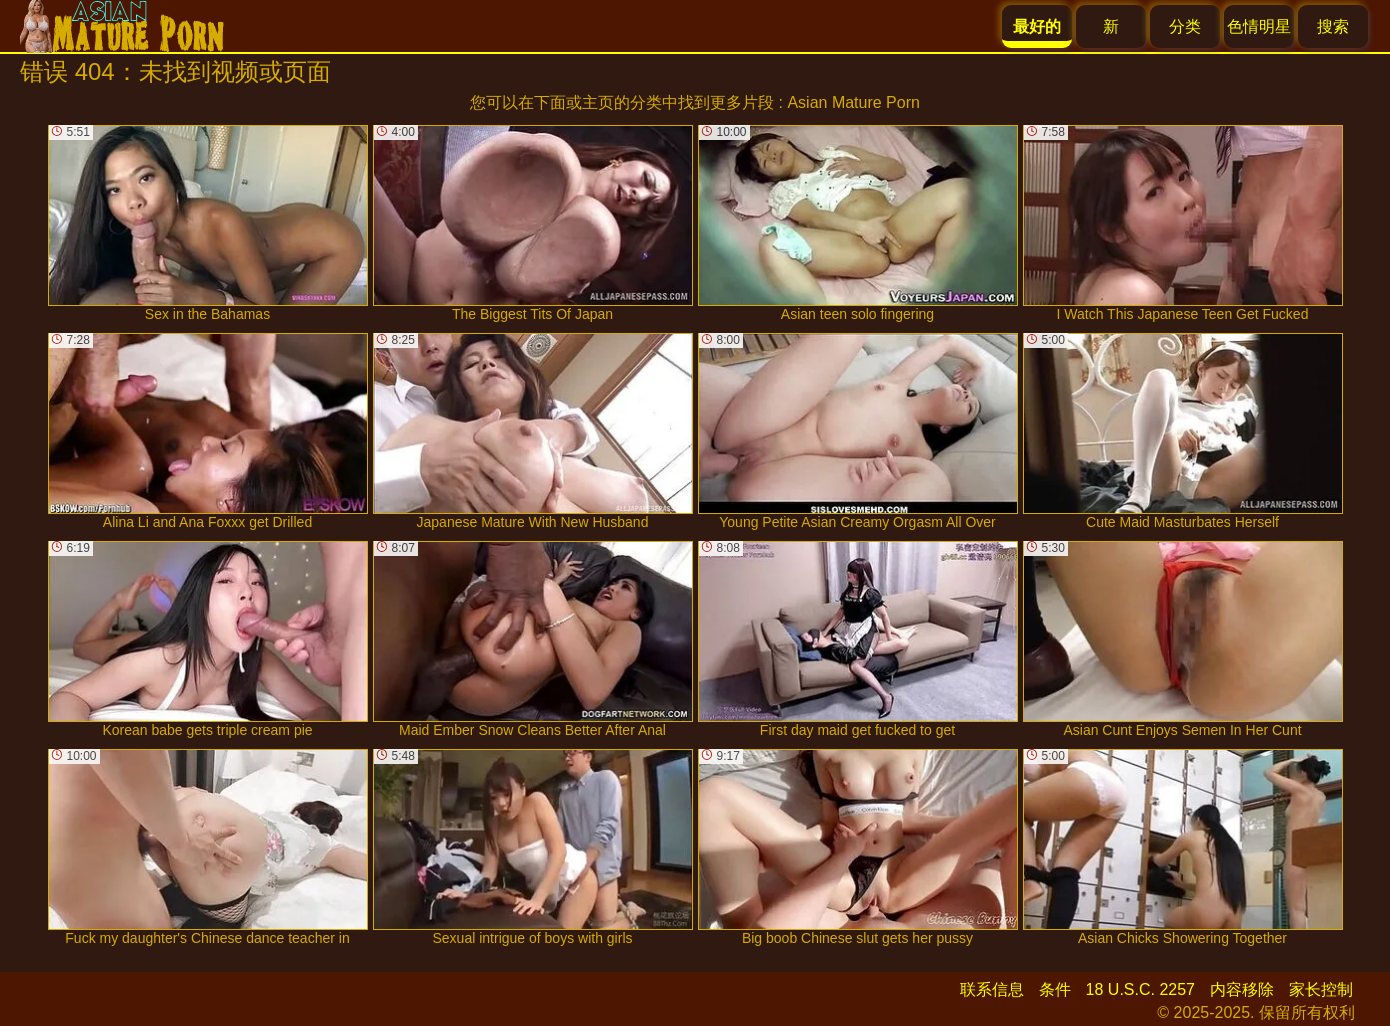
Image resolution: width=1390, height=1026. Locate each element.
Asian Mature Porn (853, 102)
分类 (1185, 26)
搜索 (1333, 26)
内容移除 (1242, 989)
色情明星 (1259, 26)
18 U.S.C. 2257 (1140, 989)
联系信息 (992, 989)
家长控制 (1321, 989)
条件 (1055, 989)
